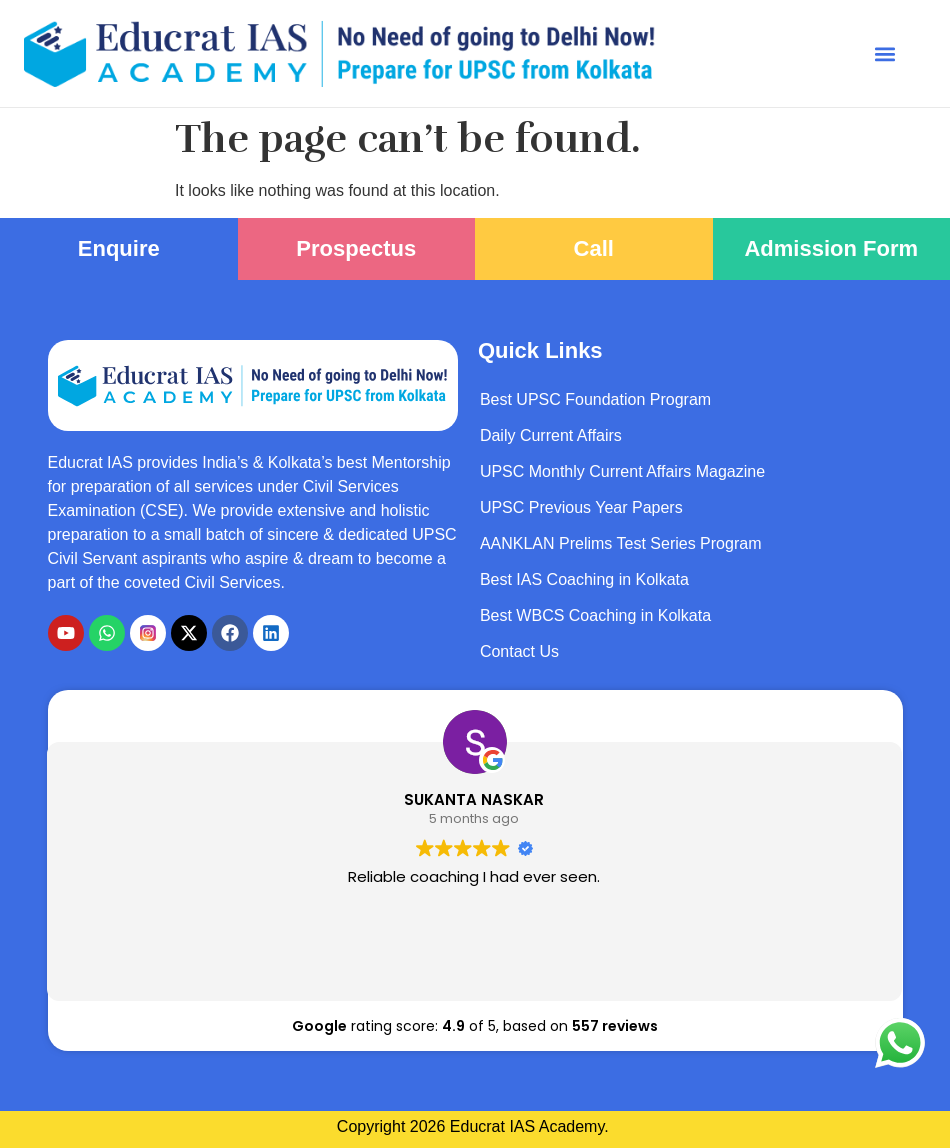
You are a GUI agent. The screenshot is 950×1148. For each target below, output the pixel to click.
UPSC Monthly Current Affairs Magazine (622, 471)
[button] (884, 53)
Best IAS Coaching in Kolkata (584, 579)
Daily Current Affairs (551, 435)
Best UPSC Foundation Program (595, 399)
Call (594, 248)
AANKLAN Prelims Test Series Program (621, 543)
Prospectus (356, 248)
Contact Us (519, 651)
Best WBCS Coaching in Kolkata (595, 615)
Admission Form (831, 248)
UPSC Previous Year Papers (581, 507)
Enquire (119, 248)
